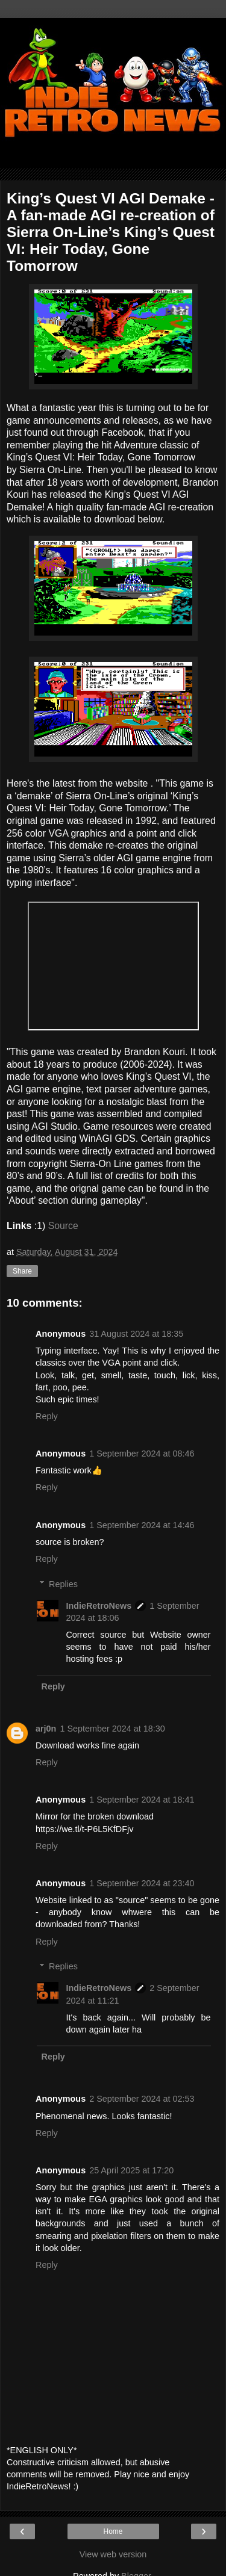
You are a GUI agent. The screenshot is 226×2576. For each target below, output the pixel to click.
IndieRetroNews (98, 1606)
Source (63, 1226)
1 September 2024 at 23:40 (141, 1883)
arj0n (46, 1728)
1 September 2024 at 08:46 (141, 1453)
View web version (113, 2554)
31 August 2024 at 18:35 (136, 1334)
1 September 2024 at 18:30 (112, 1728)
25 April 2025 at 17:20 (131, 2170)
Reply (47, 1416)
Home (112, 2531)
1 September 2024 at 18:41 (141, 1799)
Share (22, 1271)
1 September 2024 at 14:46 (141, 1525)
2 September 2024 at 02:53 (141, 2099)
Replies (63, 1584)
